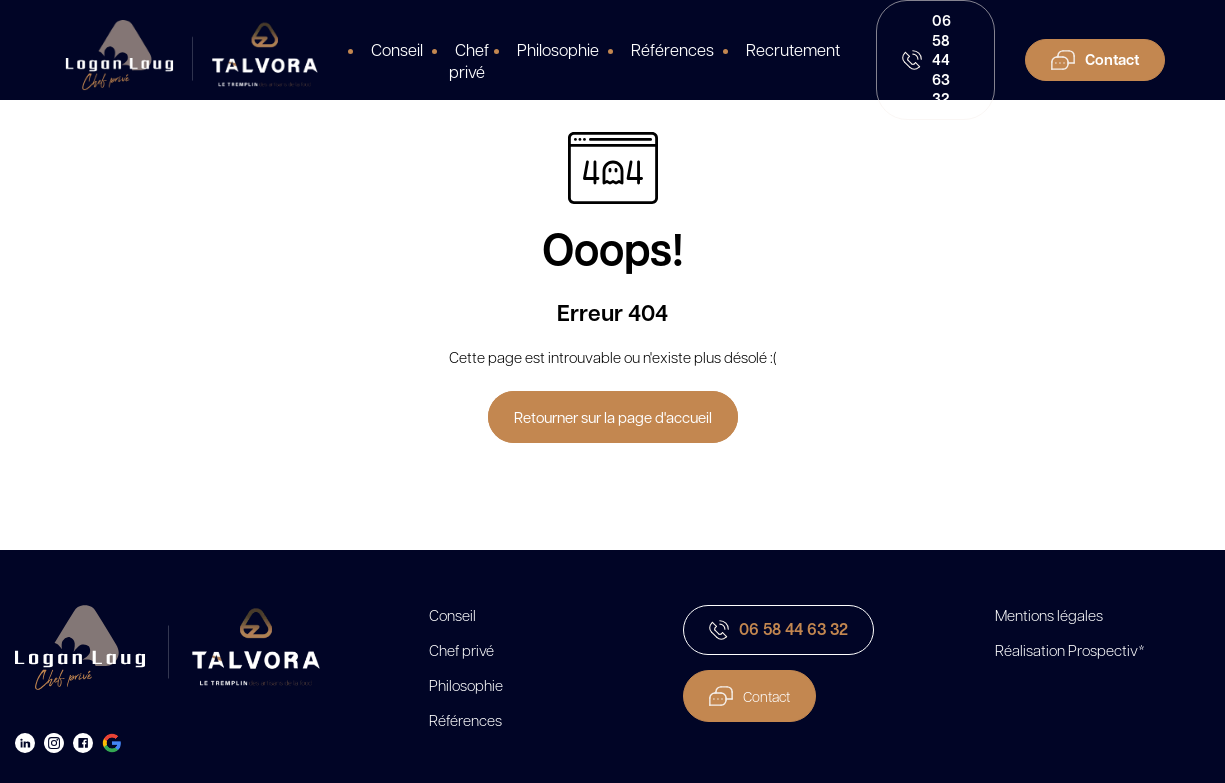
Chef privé (469, 60)
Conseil (397, 49)
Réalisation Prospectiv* (1070, 650)
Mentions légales (1049, 615)
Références (672, 49)
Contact (749, 696)
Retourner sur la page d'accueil (613, 417)
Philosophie (558, 49)
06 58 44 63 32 (778, 629)
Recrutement (793, 49)
